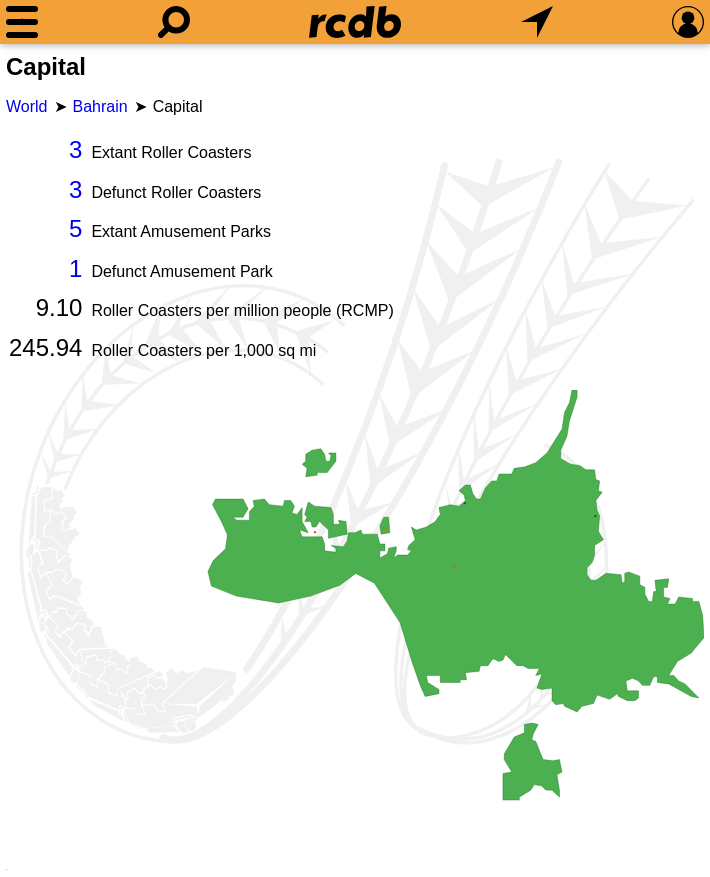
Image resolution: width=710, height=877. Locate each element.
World (27, 106)
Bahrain (100, 106)
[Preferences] (688, 22)
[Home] (355, 22)
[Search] (174, 22)
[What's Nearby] (537, 22)
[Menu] (22, 22)
